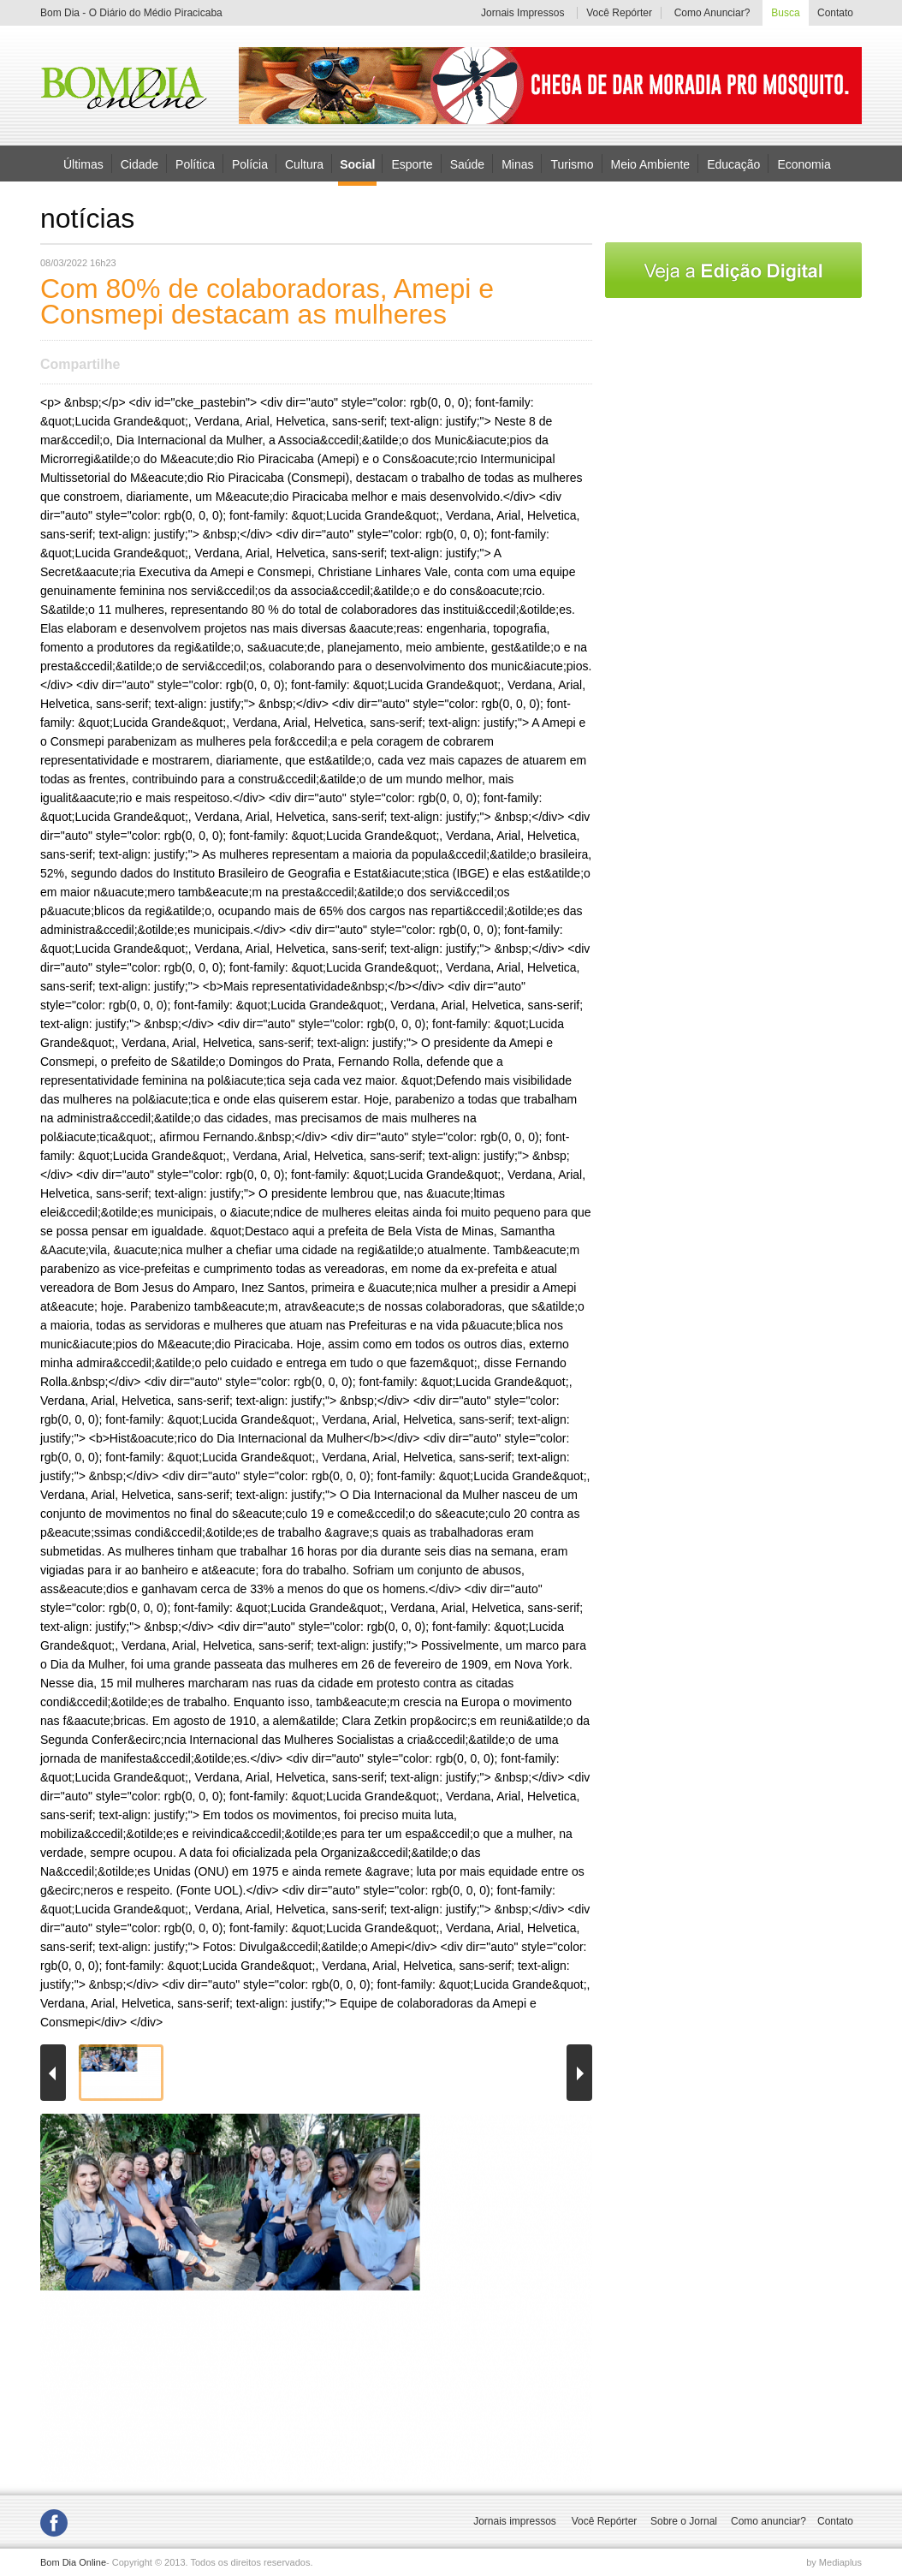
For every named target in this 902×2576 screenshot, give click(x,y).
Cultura (304, 164)
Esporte (411, 164)
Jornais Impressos (522, 13)
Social (357, 164)
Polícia (250, 164)
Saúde (467, 164)
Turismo (571, 164)
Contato (835, 13)
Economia (803, 164)
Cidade (139, 164)
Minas (517, 164)
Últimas (83, 164)
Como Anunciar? (712, 13)
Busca (785, 13)
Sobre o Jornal (683, 2521)
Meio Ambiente (651, 164)
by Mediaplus (834, 2562)
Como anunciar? (768, 2521)
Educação (733, 164)
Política (195, 164)
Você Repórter (619, 13)
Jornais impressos (514, 2521)
